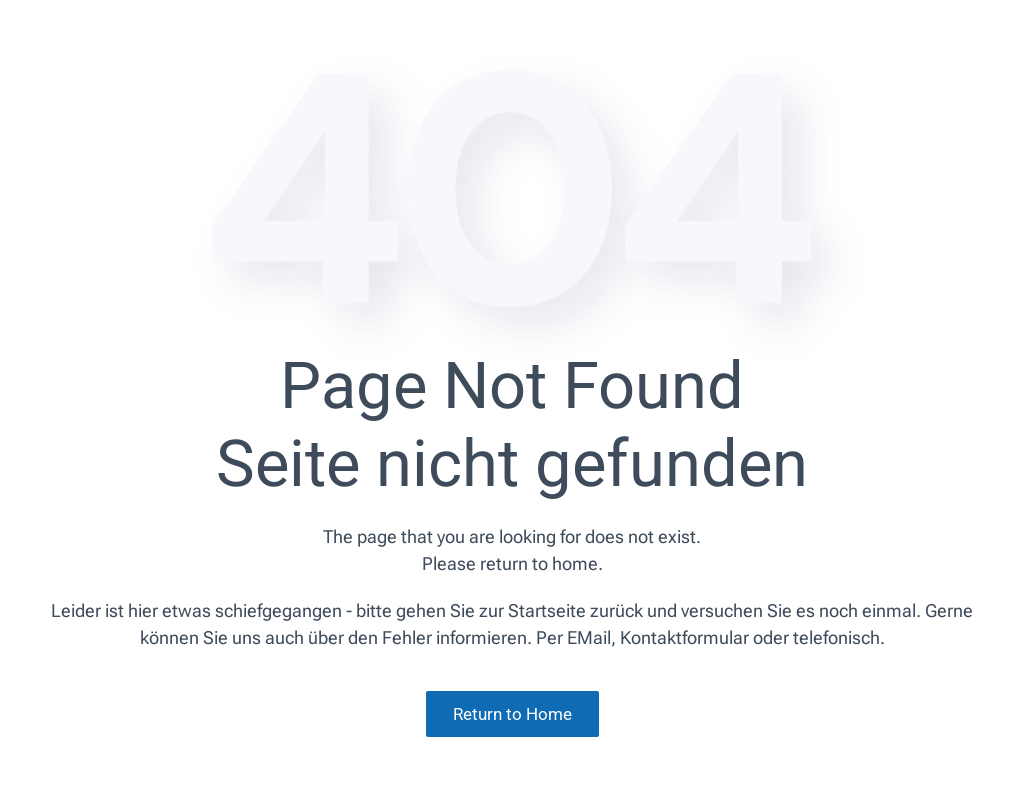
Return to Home (512, 714)
